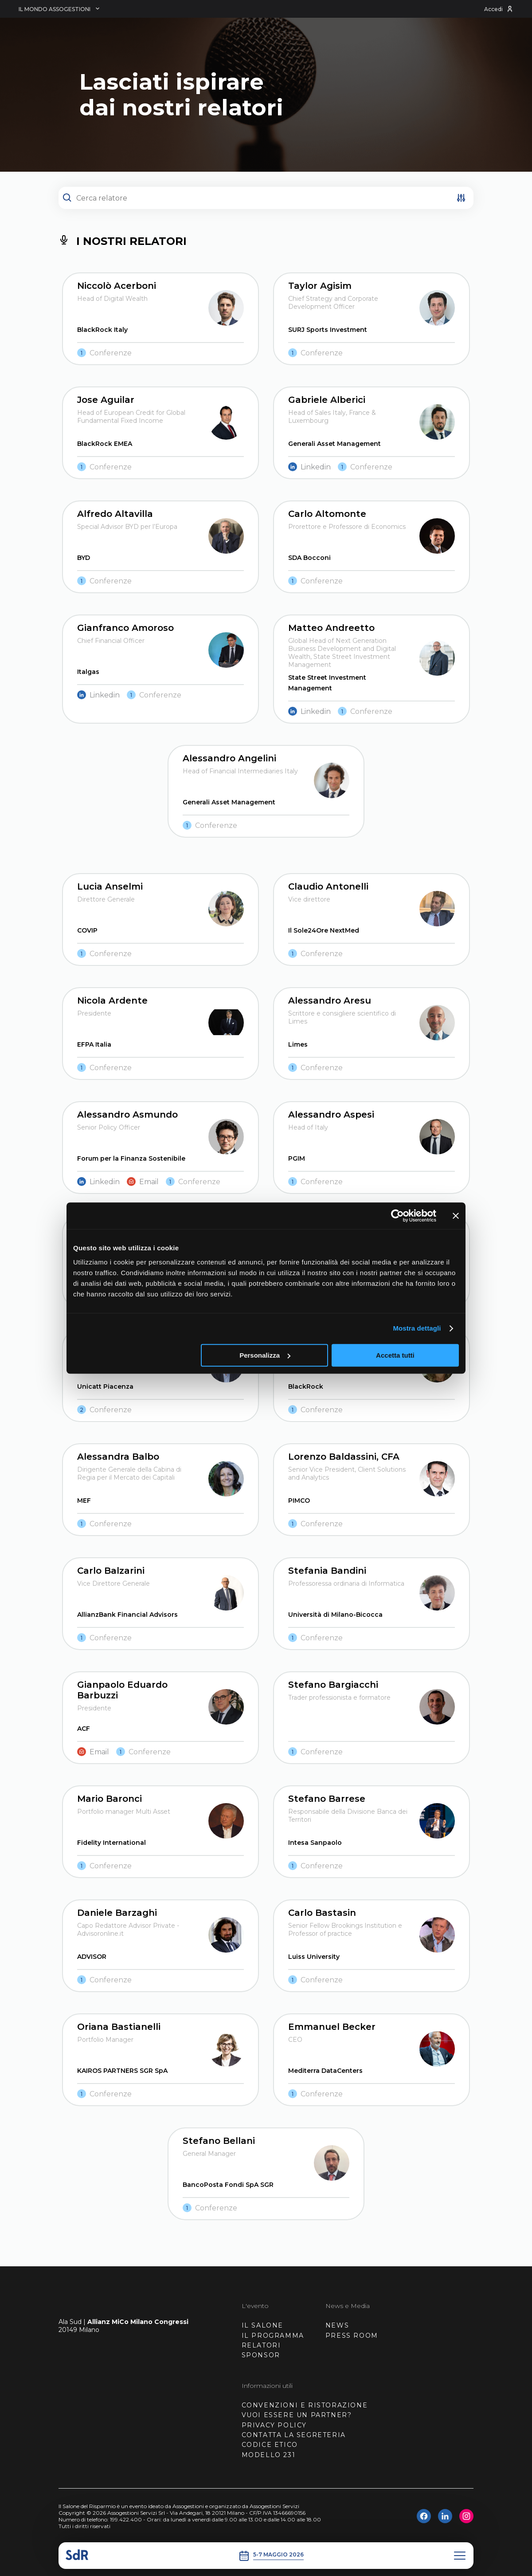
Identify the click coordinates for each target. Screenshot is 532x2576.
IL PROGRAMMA (273, 2336)
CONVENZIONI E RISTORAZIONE (305, 2405)
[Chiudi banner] (456, 1216)
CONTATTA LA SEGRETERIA (294, 2435)
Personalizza (264, 1355)
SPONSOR (261, 2355)
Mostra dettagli (417, 1328)
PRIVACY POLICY (274, 2425)
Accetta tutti (395, 1355)
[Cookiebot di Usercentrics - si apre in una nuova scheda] (397, 1215)
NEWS (337, 2325)
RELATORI (261, 2345)
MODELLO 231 (269, 2455)
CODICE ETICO (270, 2445)
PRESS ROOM (351, 2336)
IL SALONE (262, 2325)
